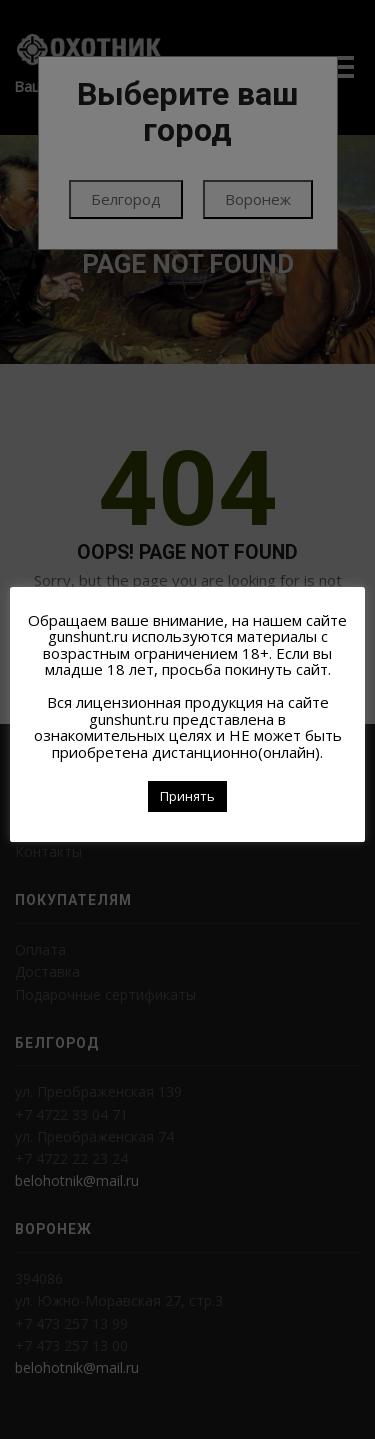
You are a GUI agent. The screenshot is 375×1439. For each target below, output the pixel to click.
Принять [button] (187, 796)
